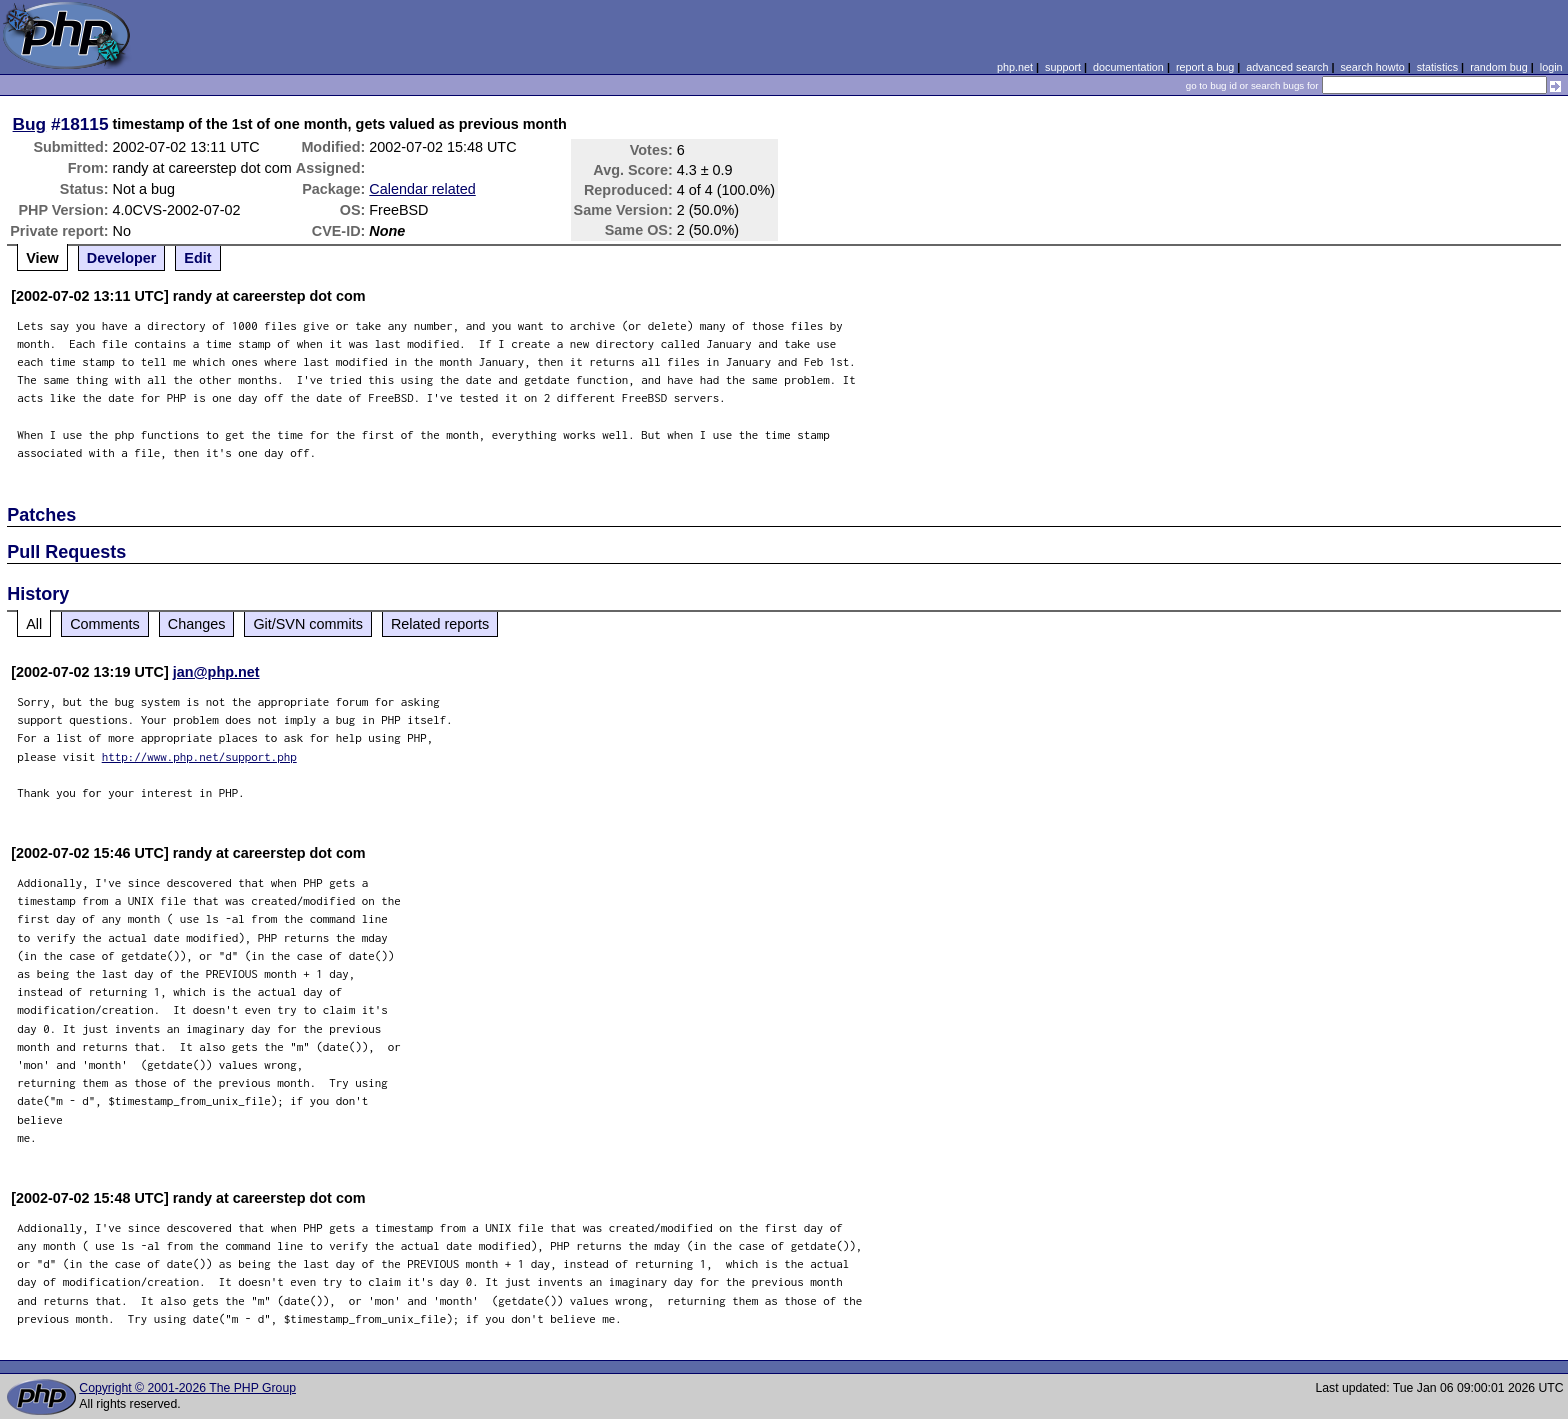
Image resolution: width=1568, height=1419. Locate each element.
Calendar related (422, 189)
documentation (1128, 67)
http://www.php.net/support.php (199, 756)
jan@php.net (216, 672)
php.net (1015, 67)
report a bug (1205, 67)
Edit (197, 258)
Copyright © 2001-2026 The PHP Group (187, 1388)
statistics (1437, 67)
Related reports (440, 624)
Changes (197, 624)
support (1063, 67)
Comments (105, 624)
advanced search (1287, 67)
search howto (1372, 67)
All (34, 624)
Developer (122, 258)
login (1551, 67)
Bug (30, 124)
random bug (1499, 67)
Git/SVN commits (308, 624)
